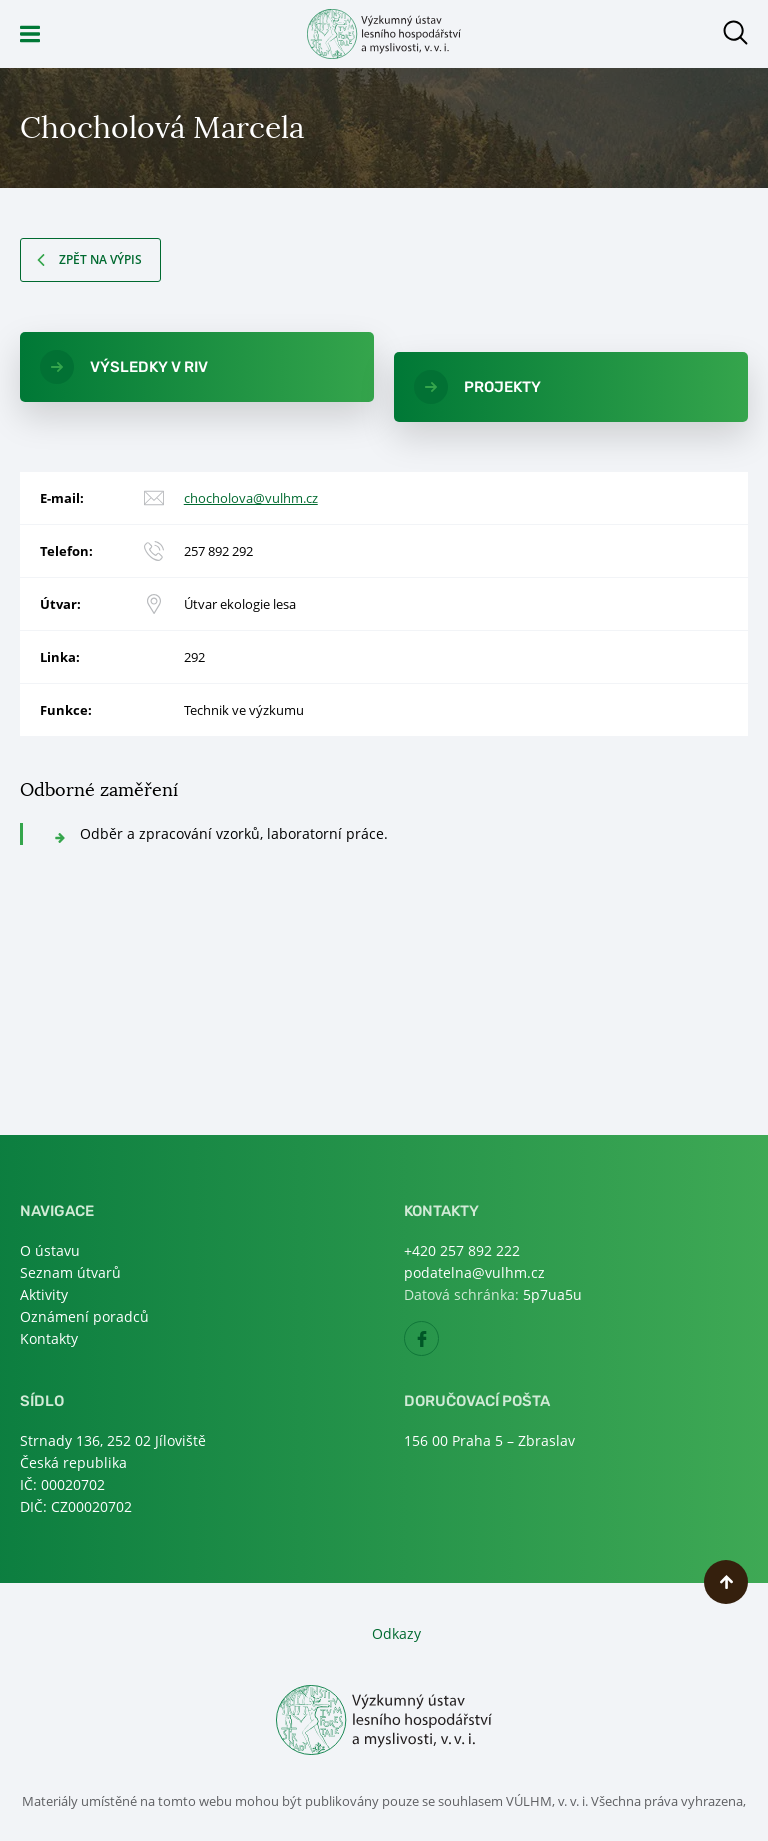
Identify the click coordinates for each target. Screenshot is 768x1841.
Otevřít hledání (735, 32)
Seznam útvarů (70, 1272)
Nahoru (726, 1582)
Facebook (438, 1344)
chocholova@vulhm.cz (251, 498)
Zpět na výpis (100, 259)
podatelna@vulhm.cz (474, 1272)
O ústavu (50, 1250)
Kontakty (49, 1338)
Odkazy (396, 1633)
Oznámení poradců (84, 1316)
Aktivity (44, 1294)
